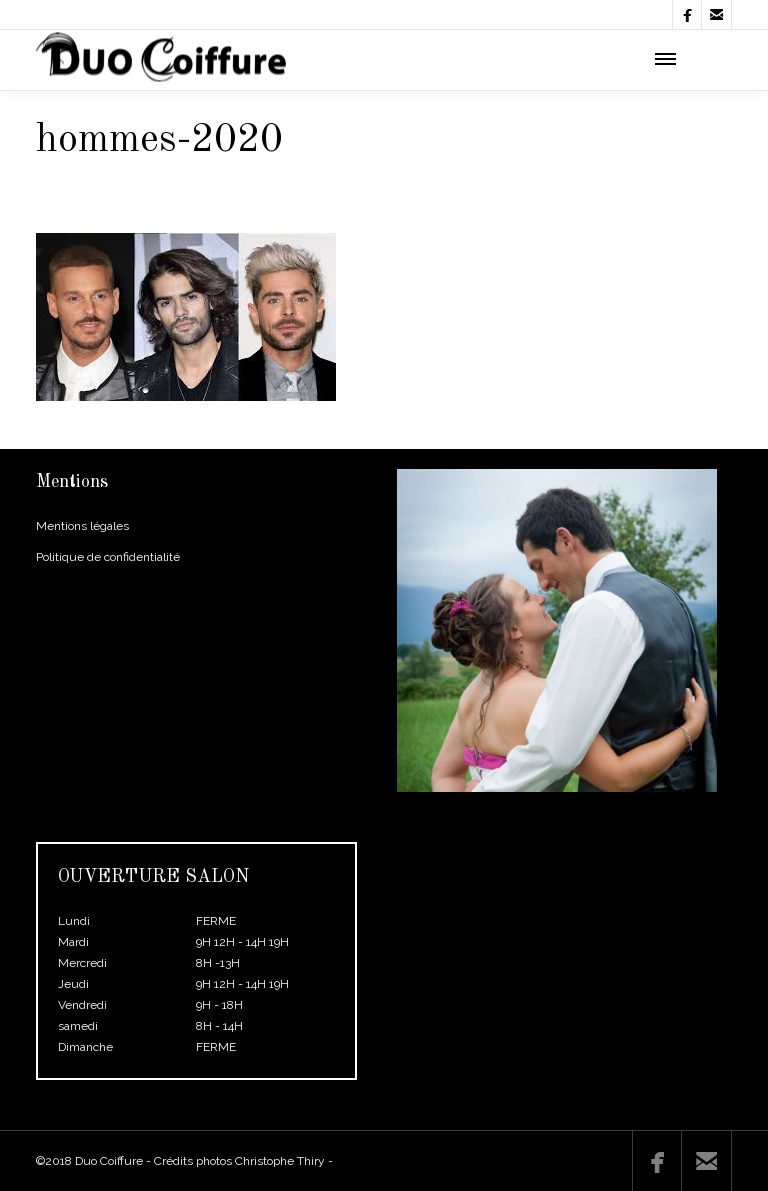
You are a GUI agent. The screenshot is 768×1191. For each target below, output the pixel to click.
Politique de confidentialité (108, 557)
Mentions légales (82, 526)
